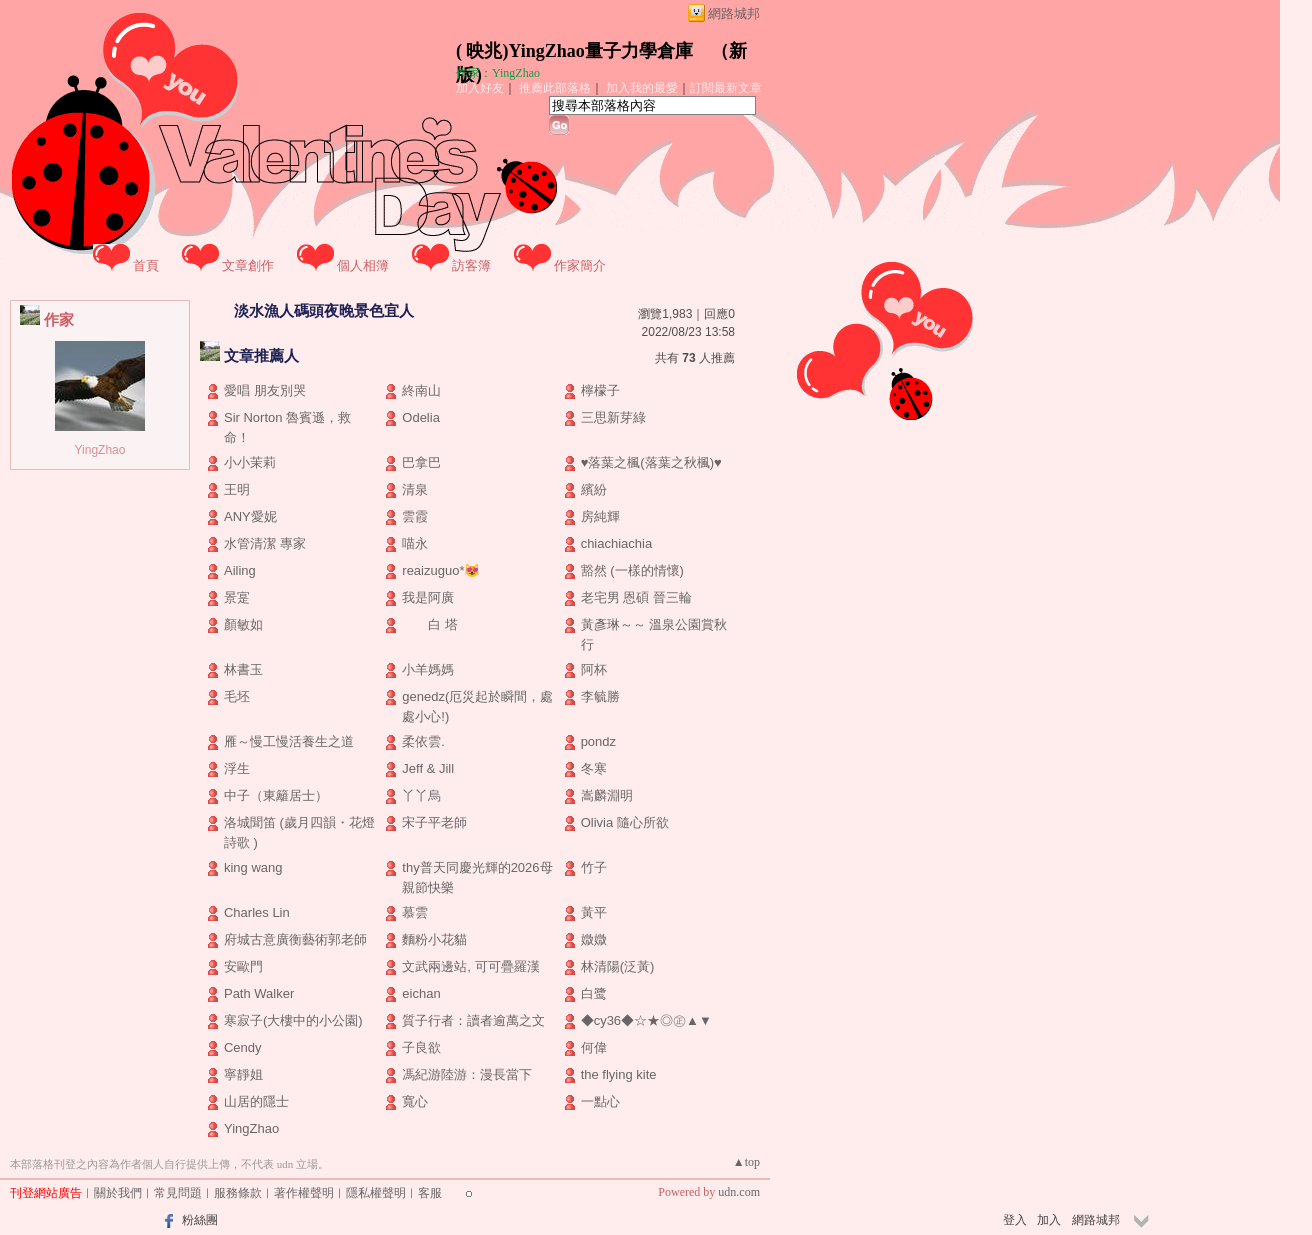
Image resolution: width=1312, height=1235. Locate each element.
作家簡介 (580, 265)
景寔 (237, 597)
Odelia (421, 417)
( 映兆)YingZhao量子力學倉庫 (574, 51)
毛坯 (237, 696)
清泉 (415, 489)
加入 (1049, 1220)
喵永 (415, 543)
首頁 (146, 265)
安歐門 (243, 966)
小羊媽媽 (428, 669)
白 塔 (430, 624)
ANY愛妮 (250, 516)
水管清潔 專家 (265, 543)
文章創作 (248, 265)
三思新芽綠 (613, 417)
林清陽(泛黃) (618, 966)
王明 (237, 489)
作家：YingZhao (498, 73)
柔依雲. (423, 741)
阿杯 (594, 669)
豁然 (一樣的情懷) (632, 570)
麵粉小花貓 (434, 939)
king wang (253, 867)
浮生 (237, 768)
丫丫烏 (421, 795)
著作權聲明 (304, 1193)
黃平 (594, 912)
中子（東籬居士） (276, 795)
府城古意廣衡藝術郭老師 (295, 939)
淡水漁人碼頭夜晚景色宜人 (324, 310)
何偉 (594, 1047)
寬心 (415, 1101)
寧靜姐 (243, 1074)
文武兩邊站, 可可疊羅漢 (470, 966)
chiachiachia (617, 543)
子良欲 (421, 1047)
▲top (746, 1162)
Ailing (240, 570)
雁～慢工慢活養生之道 (289, 741)
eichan (421, 993)
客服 (430, 1193)
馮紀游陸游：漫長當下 (467, 1074)
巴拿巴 (421, 462)
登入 (1015, 1220)
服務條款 (238, 1193)
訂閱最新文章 (726, 88)
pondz (598, 741)
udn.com (739, 1192)
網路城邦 (734, 13)
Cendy (243, 1047)
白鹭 (594, 993)
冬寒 (594, 768)
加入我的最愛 (642, 88)
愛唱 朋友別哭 (265, 390)
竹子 (594, 867)
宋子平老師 (434, 822)
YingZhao (100, 450)
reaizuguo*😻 (441, 570)
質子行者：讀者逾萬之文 (473, 1020)
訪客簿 (471, 265)
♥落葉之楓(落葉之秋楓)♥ (651, 462)
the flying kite (619, 1074)
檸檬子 (600, 390)
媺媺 (594, 939)
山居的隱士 (256, 1101)
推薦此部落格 (555, 88)
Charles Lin (257, 912)
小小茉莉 (250, 462)
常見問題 (178, 1193)
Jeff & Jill (428, 768)
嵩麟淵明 (607, 795)
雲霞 (415, 516)
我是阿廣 (428, 597)
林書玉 (243, 669)
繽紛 (594, 489)
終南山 (421, 390)
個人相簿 (363, 265)
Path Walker (259, 993)
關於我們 (118, 1193)
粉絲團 (200, 1220)
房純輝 (600, 516)
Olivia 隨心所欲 (625, 822)
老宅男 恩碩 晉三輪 (636, 597)
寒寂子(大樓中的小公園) (293, 1020)
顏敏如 (243, 624)
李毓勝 (600, 696)
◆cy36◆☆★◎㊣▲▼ (646, 1020)
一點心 (600, 1101)
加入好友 (480, 88)
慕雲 (415, 912)
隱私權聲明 (376, 1193)
